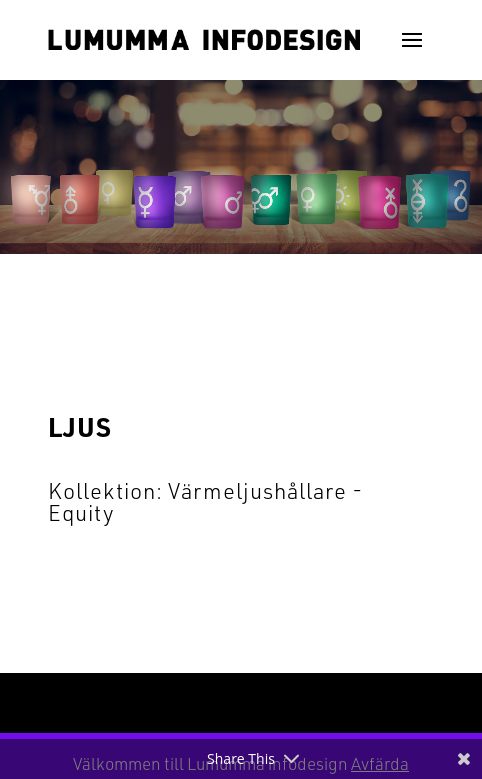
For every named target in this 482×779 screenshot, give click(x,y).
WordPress (387, 702)
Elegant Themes (208, 702)
